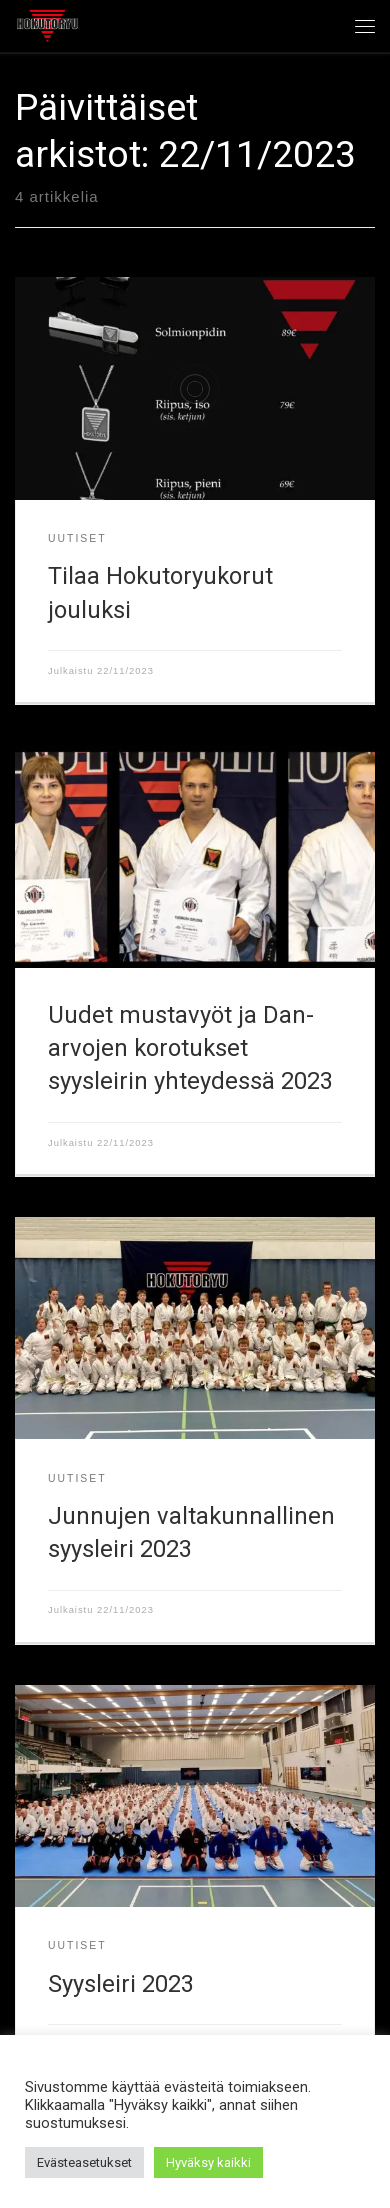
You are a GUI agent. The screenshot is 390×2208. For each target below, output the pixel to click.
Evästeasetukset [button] (84, 2162)
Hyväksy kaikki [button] (208, 2162)
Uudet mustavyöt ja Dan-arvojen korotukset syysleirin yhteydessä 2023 (190, 1048)
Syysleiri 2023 (121, 1984)
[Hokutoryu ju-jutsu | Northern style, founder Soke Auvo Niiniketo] (47, 24)
